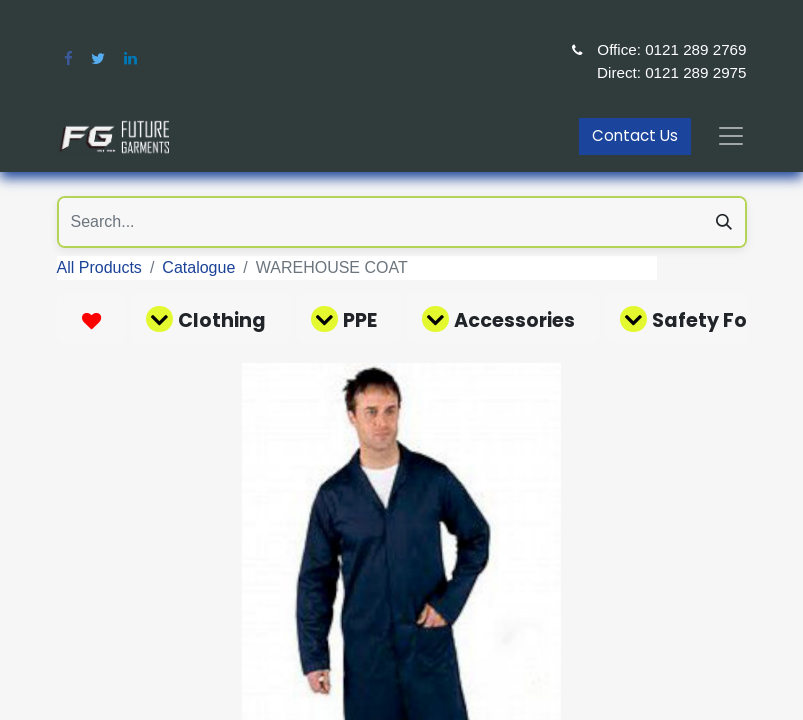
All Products (99, 267)
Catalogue (198, 267)
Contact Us (635, 135)
